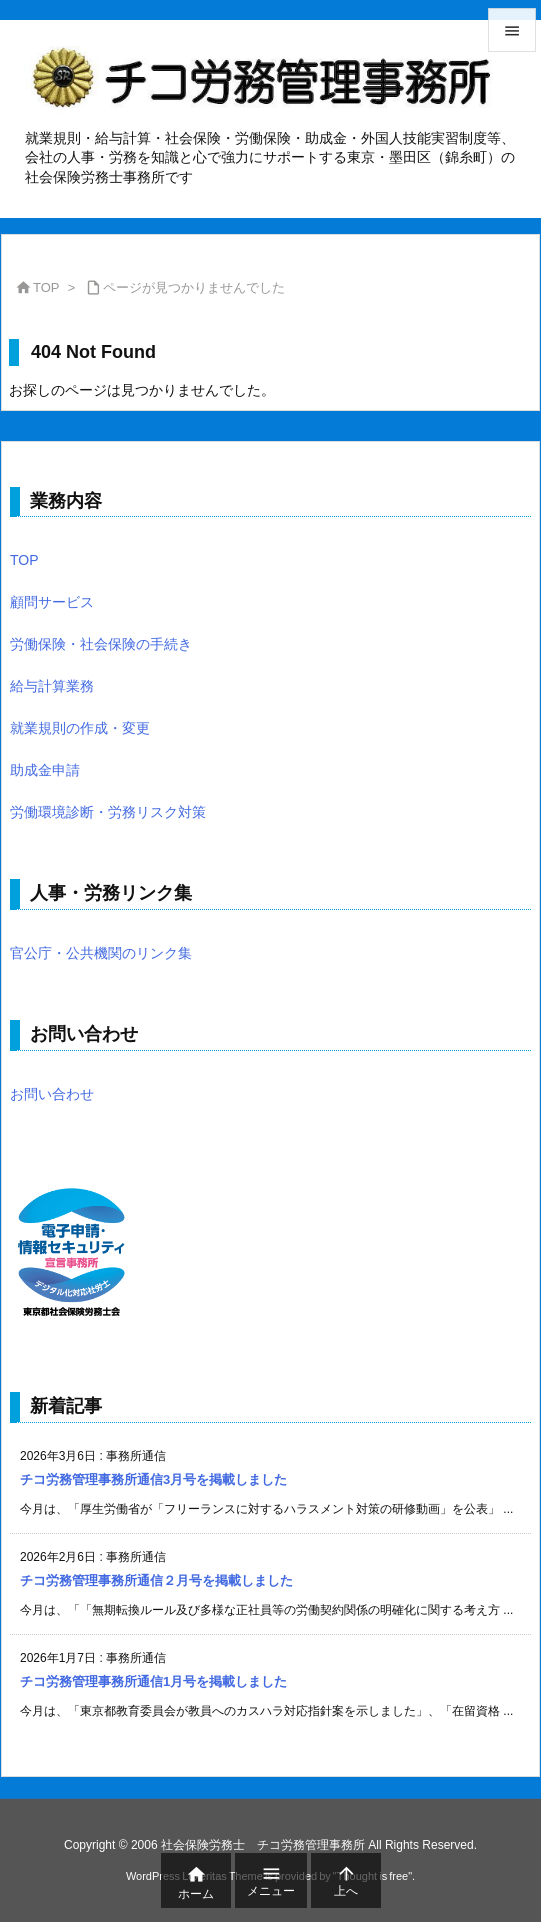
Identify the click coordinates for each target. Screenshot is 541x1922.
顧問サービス (52, 602)
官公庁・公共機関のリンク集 (101, 953)
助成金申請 (45, 770)
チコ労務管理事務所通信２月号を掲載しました (156, 1580)
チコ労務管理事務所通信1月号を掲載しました (153, 1681)
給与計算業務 (52, 686)
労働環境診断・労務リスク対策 (108, 812)
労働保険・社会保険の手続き (101, 644)
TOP (46, 287)
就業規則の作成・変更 (80, 728)
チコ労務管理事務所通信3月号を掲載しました (153, 1479)
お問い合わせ (52, 1094)
